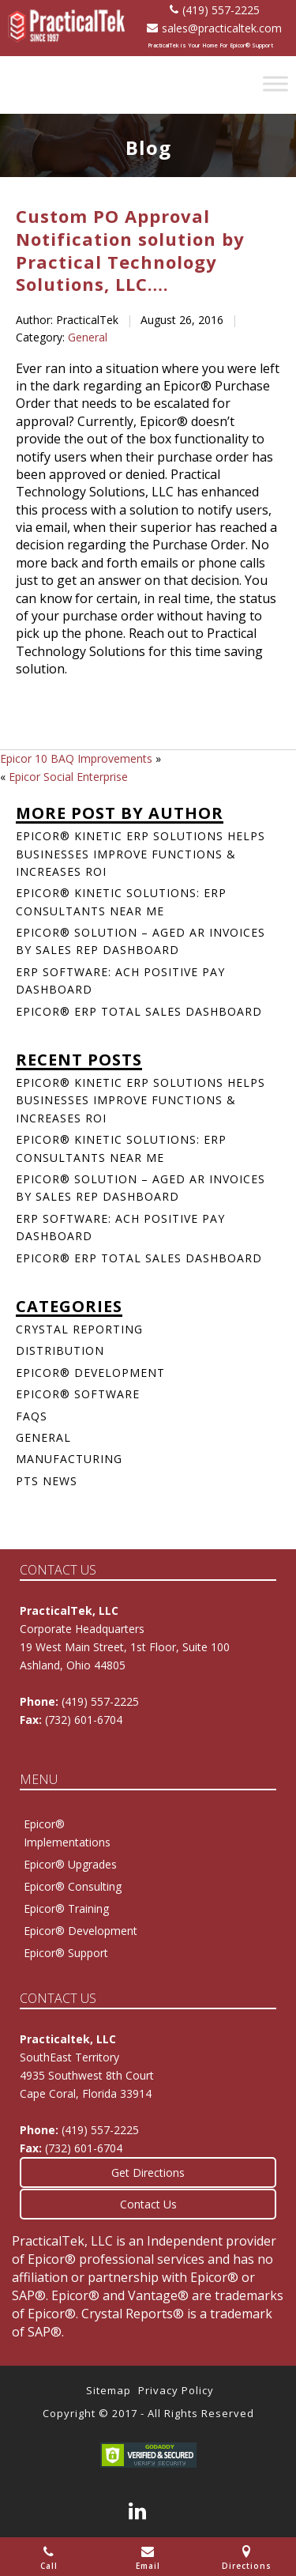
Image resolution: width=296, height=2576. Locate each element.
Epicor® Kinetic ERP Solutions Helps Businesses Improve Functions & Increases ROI (140, 853)
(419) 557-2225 (215, 9)
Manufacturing (69, 1458)
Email (148, 2558)
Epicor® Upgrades (70, 1864)
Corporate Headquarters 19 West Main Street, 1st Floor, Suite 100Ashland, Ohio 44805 (125, 1647)
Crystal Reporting (79, 1329)
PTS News (46, 1480)
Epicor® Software (78, 1393)
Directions (247, 2558)
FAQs (31, 1416)
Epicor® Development (90, 1372)
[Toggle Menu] (275, 83)
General (87, 337)
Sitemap (108, 2390)
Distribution (60, 1350)
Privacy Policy (176, 2390)
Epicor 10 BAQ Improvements (76, 758)
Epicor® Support (66, 1952)
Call (49, 2558)
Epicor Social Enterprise (68, 776)
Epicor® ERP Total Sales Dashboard (139, 1011)
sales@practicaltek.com (214, 28)
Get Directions (148, 2172)
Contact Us (148, 2204)
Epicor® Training (66, 1908)
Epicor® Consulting (73, 1886)
